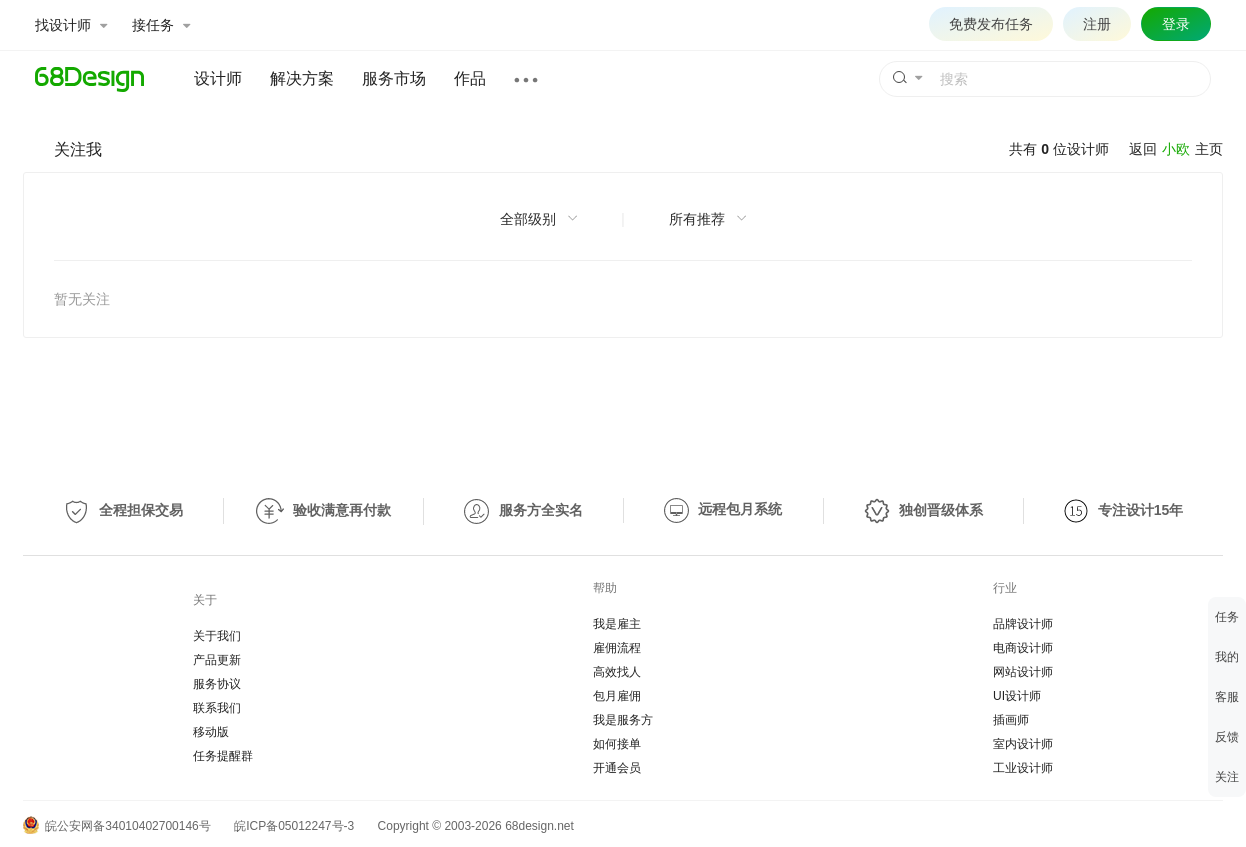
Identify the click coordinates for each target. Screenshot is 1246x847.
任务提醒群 (223, 756)
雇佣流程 (617, 648)
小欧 (1176, 149)
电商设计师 (1023, 648)
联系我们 (217, 708)
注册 (1097, 24)
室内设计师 (1023, 744)
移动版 (211, 732)
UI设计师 (1017, 696)
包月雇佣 (617, 696)
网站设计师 (1023, 672)
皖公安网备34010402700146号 (117, 826)
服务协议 (217, 684)
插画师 (1011, 720)
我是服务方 (623, 720)
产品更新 (217, 660)
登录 (1176, 24)
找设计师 (71, 25)
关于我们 (217, 636)
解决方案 (302, 78)
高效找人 (617, 672)
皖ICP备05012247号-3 (294, 826)
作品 (470, 78)
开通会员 (617, 768)
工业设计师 (1023, 768)
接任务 (161, 25)
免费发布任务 (991, 24)
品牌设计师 (1023, 624)
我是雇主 (617, 624)
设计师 (218, 78)
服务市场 (394, 78)
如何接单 (617, 744)
